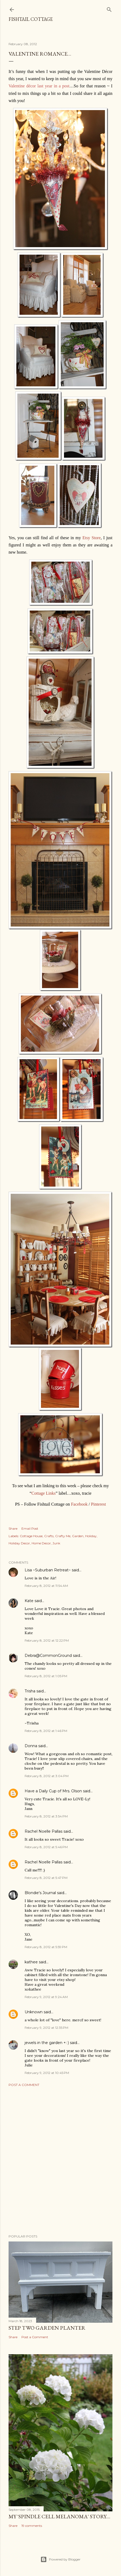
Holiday (91, 1536)
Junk (56, 1543)
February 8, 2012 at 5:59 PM (46, 1947)
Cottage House (31, 1536)
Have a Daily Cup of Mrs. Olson (53, 1791)
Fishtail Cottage (31, 19)
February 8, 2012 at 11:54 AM (46, 1586)
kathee (31, 1962)
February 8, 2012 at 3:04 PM (47, 1776)
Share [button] (13, 1528)
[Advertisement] (60, 2160)
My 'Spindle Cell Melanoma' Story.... (59, 2516)
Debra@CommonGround (48, 1655)
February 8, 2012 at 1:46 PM (46, 1731)
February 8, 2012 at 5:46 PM (46, 1847)
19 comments (31, 2526)
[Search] (109, 8)
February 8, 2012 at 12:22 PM (47, 1640)
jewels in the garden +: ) (47, 2042)
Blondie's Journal (40, 1892)
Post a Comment (24, 2085)
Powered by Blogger (60, 2559)
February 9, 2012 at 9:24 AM (46, 1997)
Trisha (30, 1691)
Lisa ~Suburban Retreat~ (48, 1570)
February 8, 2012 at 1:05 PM (46, 1676)
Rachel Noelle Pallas (43, 1831)
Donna (31, 1745)
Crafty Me (62, 1536)
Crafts (49, 1536)
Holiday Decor (19, 1543)
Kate (29, 1600)
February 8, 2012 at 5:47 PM (46, 1878)
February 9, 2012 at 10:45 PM (47, 2073)
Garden (78, 1536)
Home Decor (41, 1543)
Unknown (34, 2012)
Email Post (29, 1528)
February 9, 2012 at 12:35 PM (46, 2028)
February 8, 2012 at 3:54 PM (46, 1816)
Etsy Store (91, 537)
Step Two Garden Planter (47, 2327)
